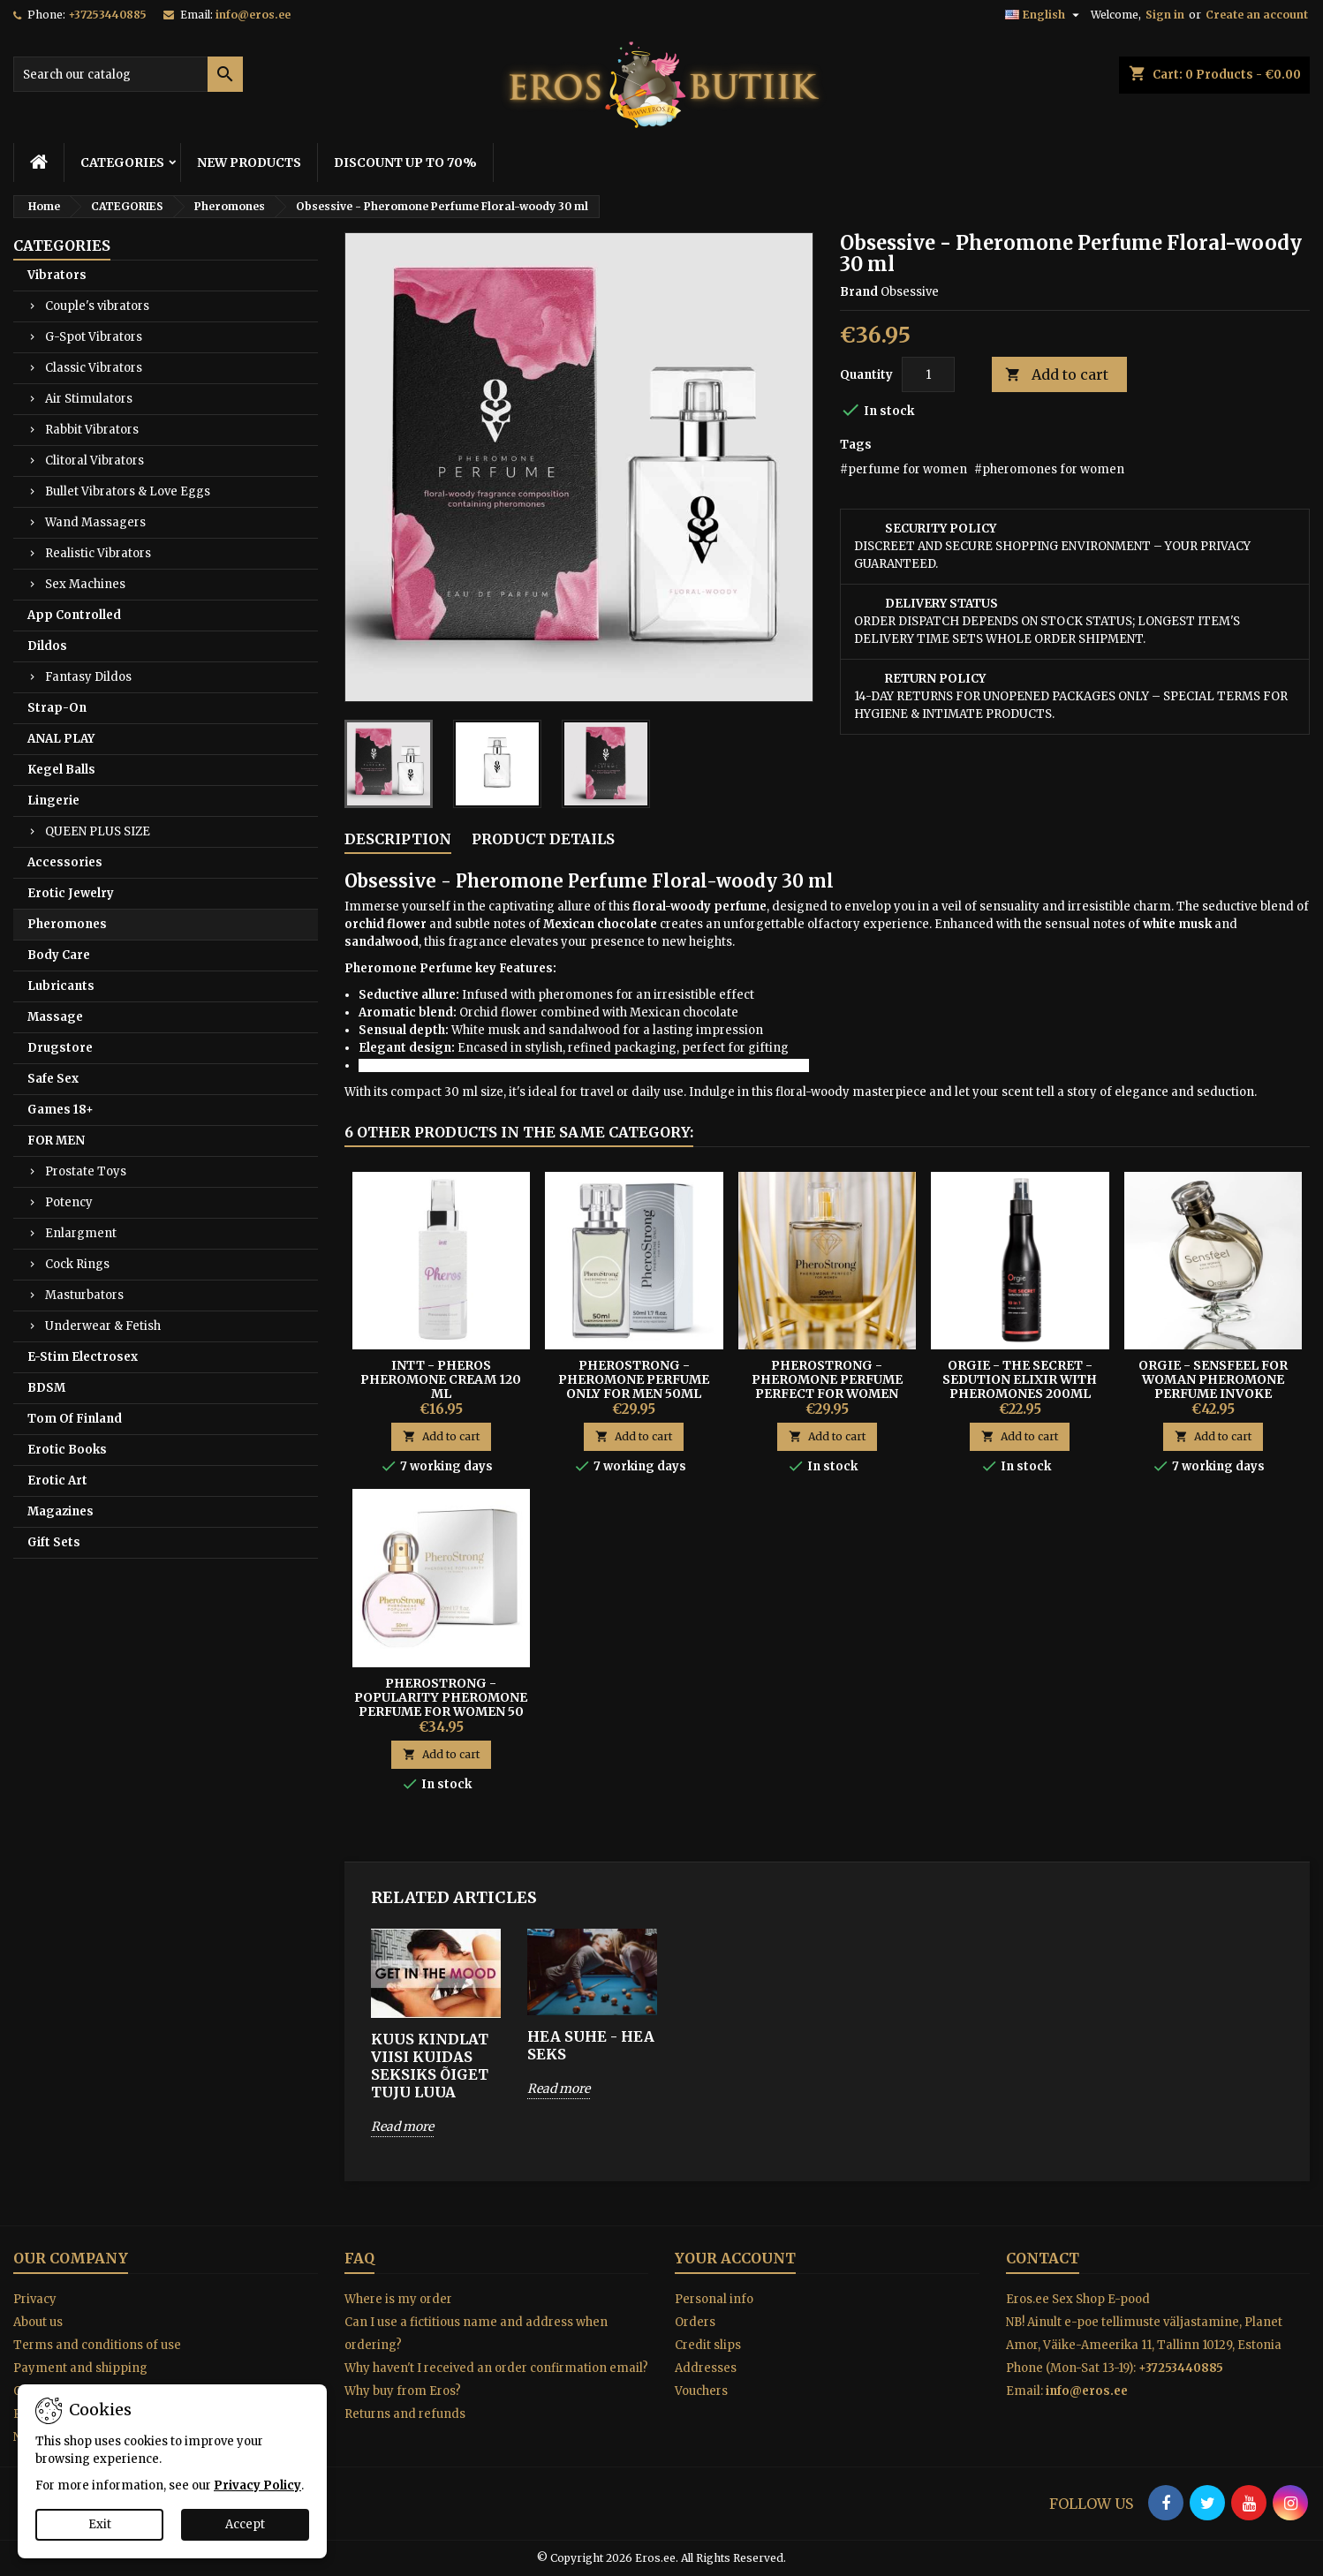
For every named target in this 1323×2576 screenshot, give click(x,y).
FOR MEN (56, 1140)
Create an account (1257, 14)
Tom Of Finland (74, 1418)
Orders (695, 2322)
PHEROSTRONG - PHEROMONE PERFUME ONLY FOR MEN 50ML (633, 1379)
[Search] (128, 74)
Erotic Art (57, 1480)
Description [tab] (397, 839)
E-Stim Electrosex (82, 1356)
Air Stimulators (88, 398)
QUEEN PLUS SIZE (97, 831)
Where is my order (398, 2299)
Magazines (60, 1511)
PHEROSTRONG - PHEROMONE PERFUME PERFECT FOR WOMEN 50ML (827, 1386)
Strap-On (57, 707)
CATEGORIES (122, 162)
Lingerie (53, 800)
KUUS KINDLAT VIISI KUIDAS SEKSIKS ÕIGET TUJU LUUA (429, 2065)
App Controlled (74, 615)
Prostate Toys (85, 1171)
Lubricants (60, 985)
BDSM (46, 1387)
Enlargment (81, 1233)
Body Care (58, 955)
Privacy (35, 2299)
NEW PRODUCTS (249, 162)
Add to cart (1056, 375)
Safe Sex (53, 1078)
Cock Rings (77, 1264)
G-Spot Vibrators (93, 336)
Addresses (706, 2368)
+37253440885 (107, 14)
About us (38, 2322)
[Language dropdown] (1044, 15)
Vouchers (701, 2390)
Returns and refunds (404, 2413)
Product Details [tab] (543, 839)
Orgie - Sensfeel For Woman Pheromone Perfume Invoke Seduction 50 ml (1213, 1386)
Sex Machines (85, 584)
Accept (245, 2524)
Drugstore (60, 1047)
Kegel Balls (61, 769)
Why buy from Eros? (402, 2390)
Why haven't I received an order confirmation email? (496, 2368)
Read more (402, 2126)
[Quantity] (928, 374)
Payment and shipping (80, 2368)
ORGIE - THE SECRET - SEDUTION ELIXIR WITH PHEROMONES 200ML (1019, 1379)
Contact (1042, 2258)
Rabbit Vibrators (92, 429)
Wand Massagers (95, 522)
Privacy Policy (257, 2485)
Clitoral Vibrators (94, 460)
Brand (859, 291)
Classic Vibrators (93, 367)
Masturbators (84, 1295)
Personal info (714, 2299)
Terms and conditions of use (97, 2345)
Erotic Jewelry (70, 893)
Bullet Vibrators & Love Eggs (127, 491)
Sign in (1164, 14)
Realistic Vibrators (98, 553)
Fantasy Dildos (88, 676)
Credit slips (708, 2345)
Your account (735, 2258)
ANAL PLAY (60, 738)
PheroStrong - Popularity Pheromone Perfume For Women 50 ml (440, 1704)
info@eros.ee (253, 14)
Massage (55, 1016)
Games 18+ (60, 1109)
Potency (69, 1202)
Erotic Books (67, 1449)
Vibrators (57, 275)
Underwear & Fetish (103, 1325)
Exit (99, 2524)
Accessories (64, 862)
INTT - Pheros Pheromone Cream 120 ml (440, 1379)
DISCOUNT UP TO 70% (405, 162)
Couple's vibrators (97, 306)
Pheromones (67, 924)
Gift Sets (53, 1542)
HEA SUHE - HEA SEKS (590, 2045)
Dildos (47, 645)
